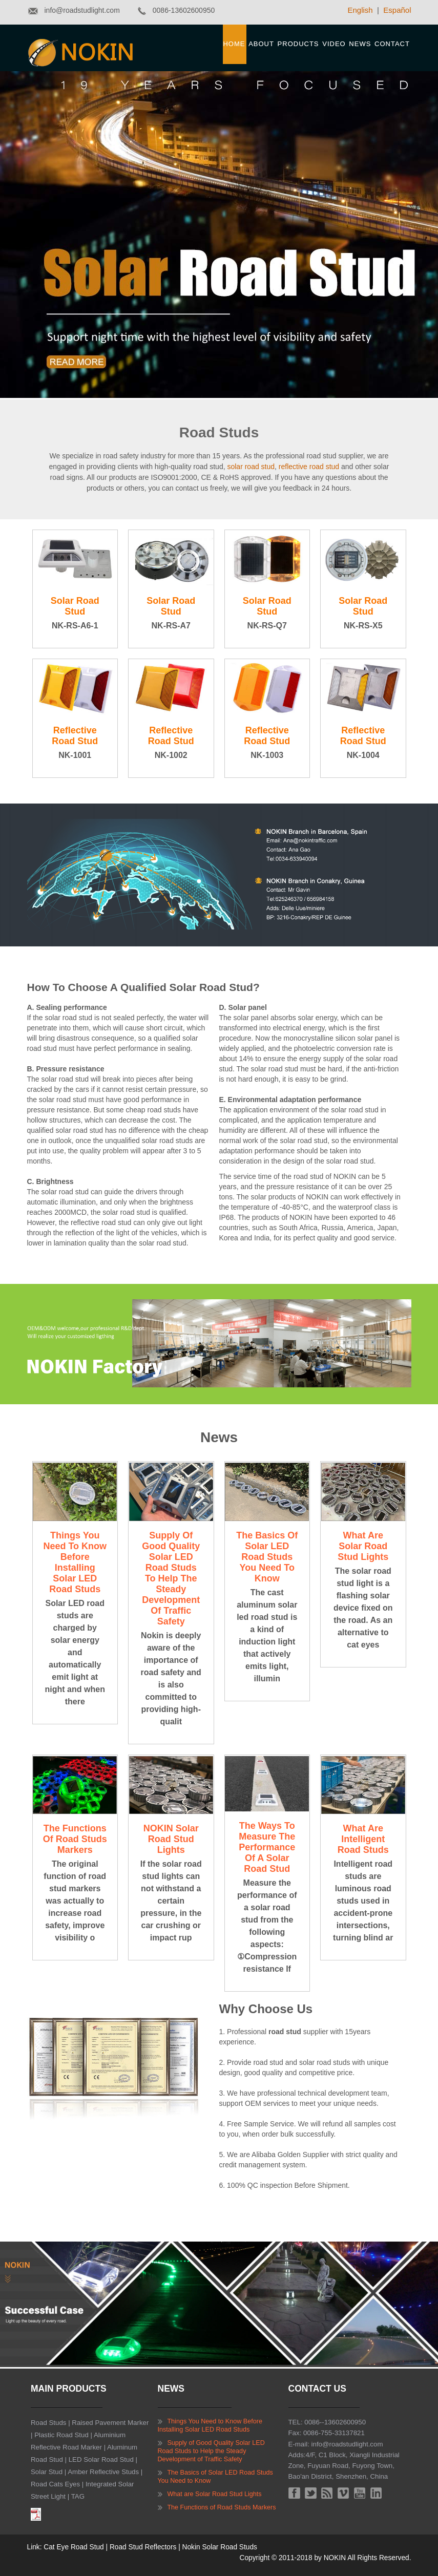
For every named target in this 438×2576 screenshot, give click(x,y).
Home (234, 44)
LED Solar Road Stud (101, 2459)
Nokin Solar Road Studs (219, 2547)
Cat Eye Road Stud (73, 2547)
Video (333, 44)
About (261, 44)
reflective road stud (309, 466)
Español (397, 10)
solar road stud (251, 466)
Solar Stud (46, 2472)
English (360, 10)
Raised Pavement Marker (110, 2422)
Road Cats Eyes (55, 2484)
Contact (392, 44)
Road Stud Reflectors (143, 2547)
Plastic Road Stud (61, 2435)
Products (298, 44)
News (360, 44)
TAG (78, 2496)
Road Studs (48, 2422)
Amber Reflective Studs (103, 2472)
